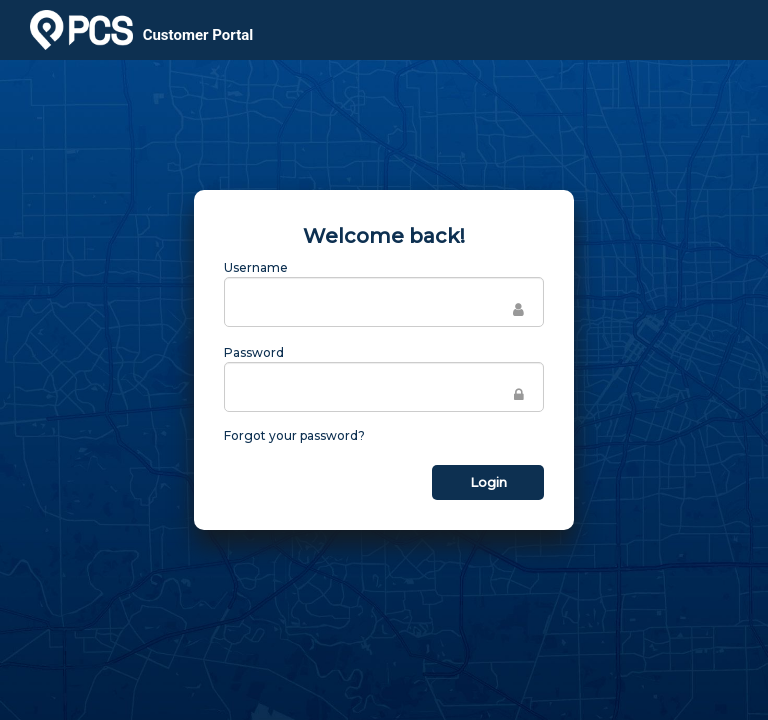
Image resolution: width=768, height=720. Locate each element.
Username (256, 267)
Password (254, 352)
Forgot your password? (294, 435)
